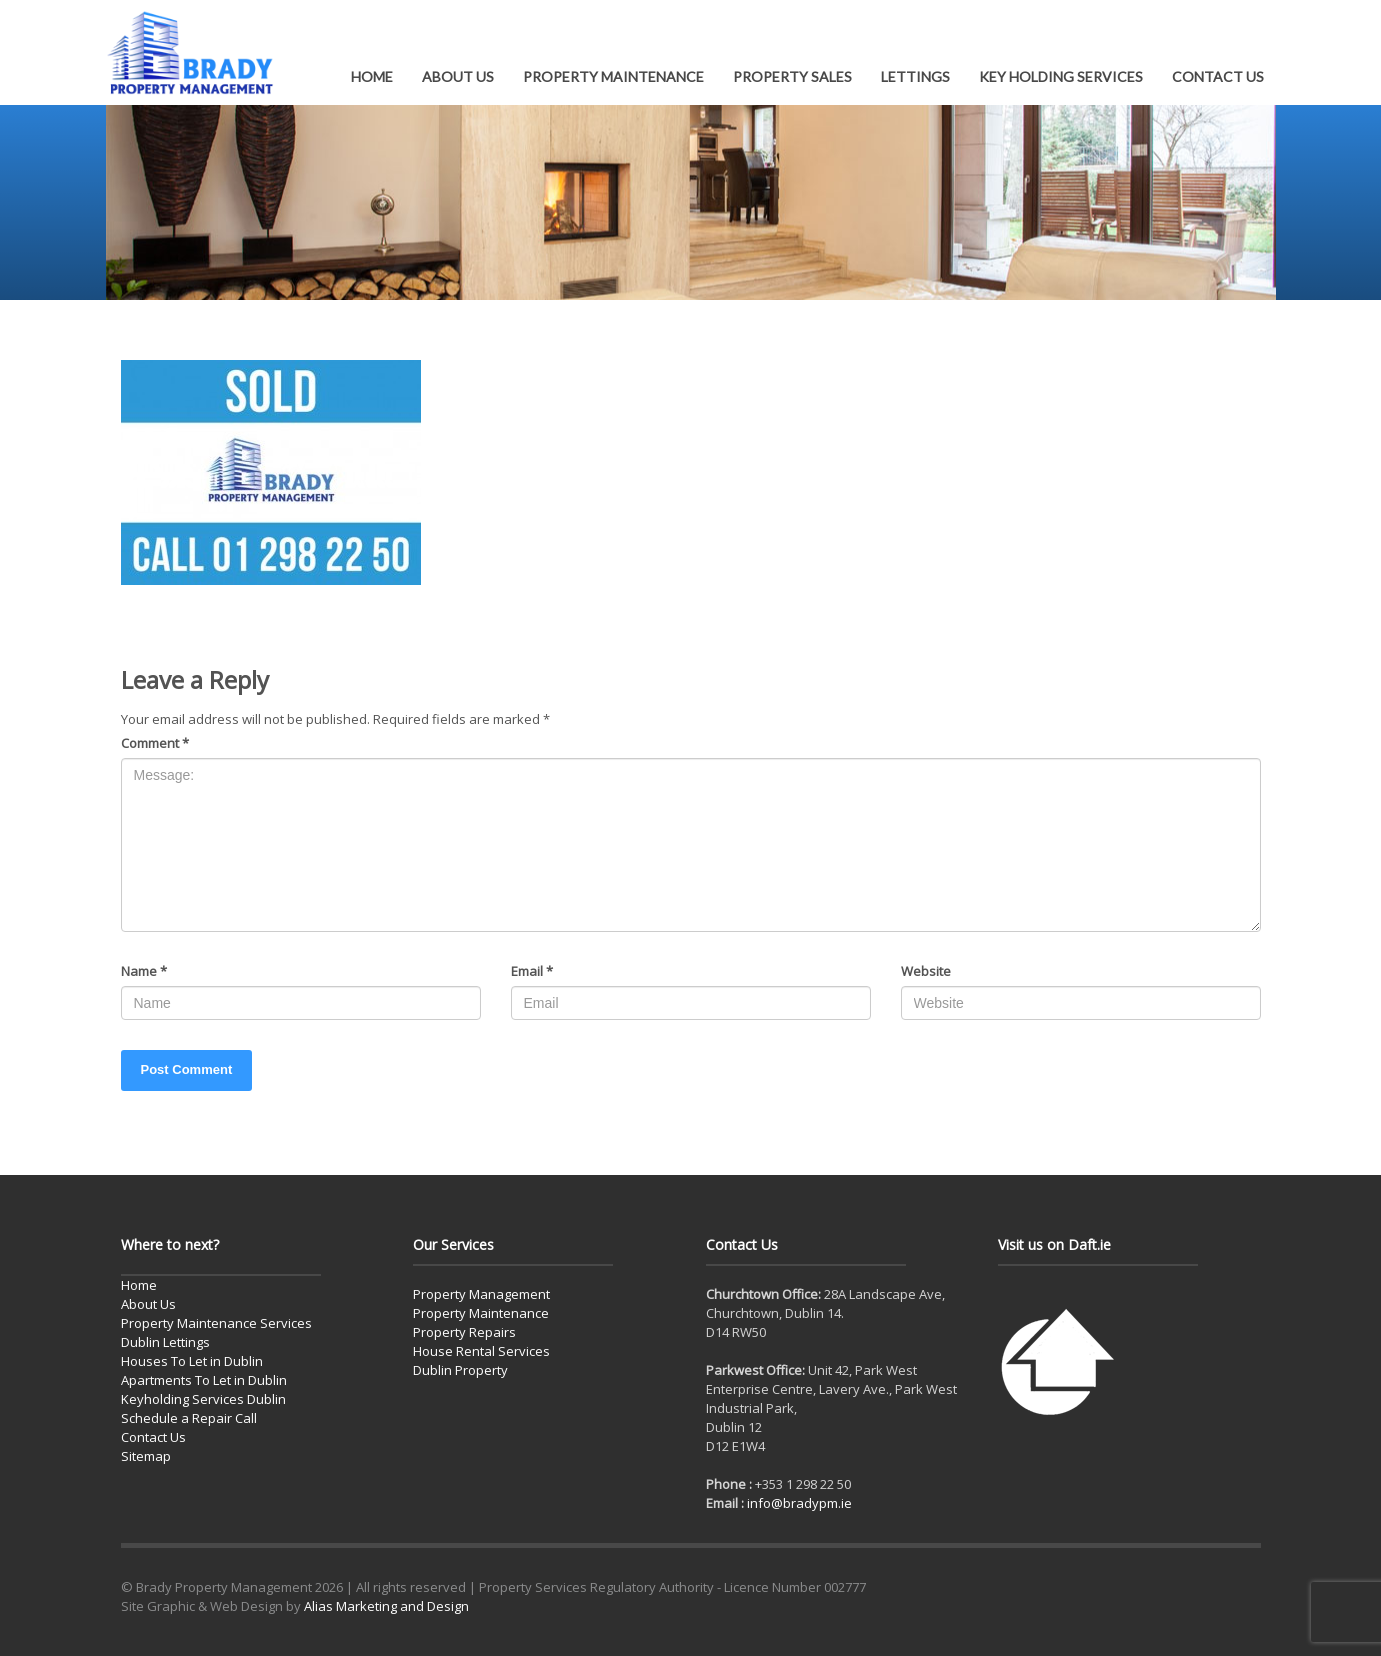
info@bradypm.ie (799, 1503)
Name (144, 971)
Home (139, 1285)
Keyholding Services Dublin (203, 1399)
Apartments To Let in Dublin (204, 1380)
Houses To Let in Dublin (192, 1361)
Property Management (481, 1294)
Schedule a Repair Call (189, 1418)
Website (926, 971)
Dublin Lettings (165, 1342)
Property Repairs (464, 1332)
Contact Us (153, 1437)
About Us (148, 1304)
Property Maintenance (481, 1313)
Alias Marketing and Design (386, 1606)
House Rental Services (481, 1351)
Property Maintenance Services (216, 1323)
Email (532, 971)
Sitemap (146, 1456)
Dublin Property (460, 1370)
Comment (155, 743)
